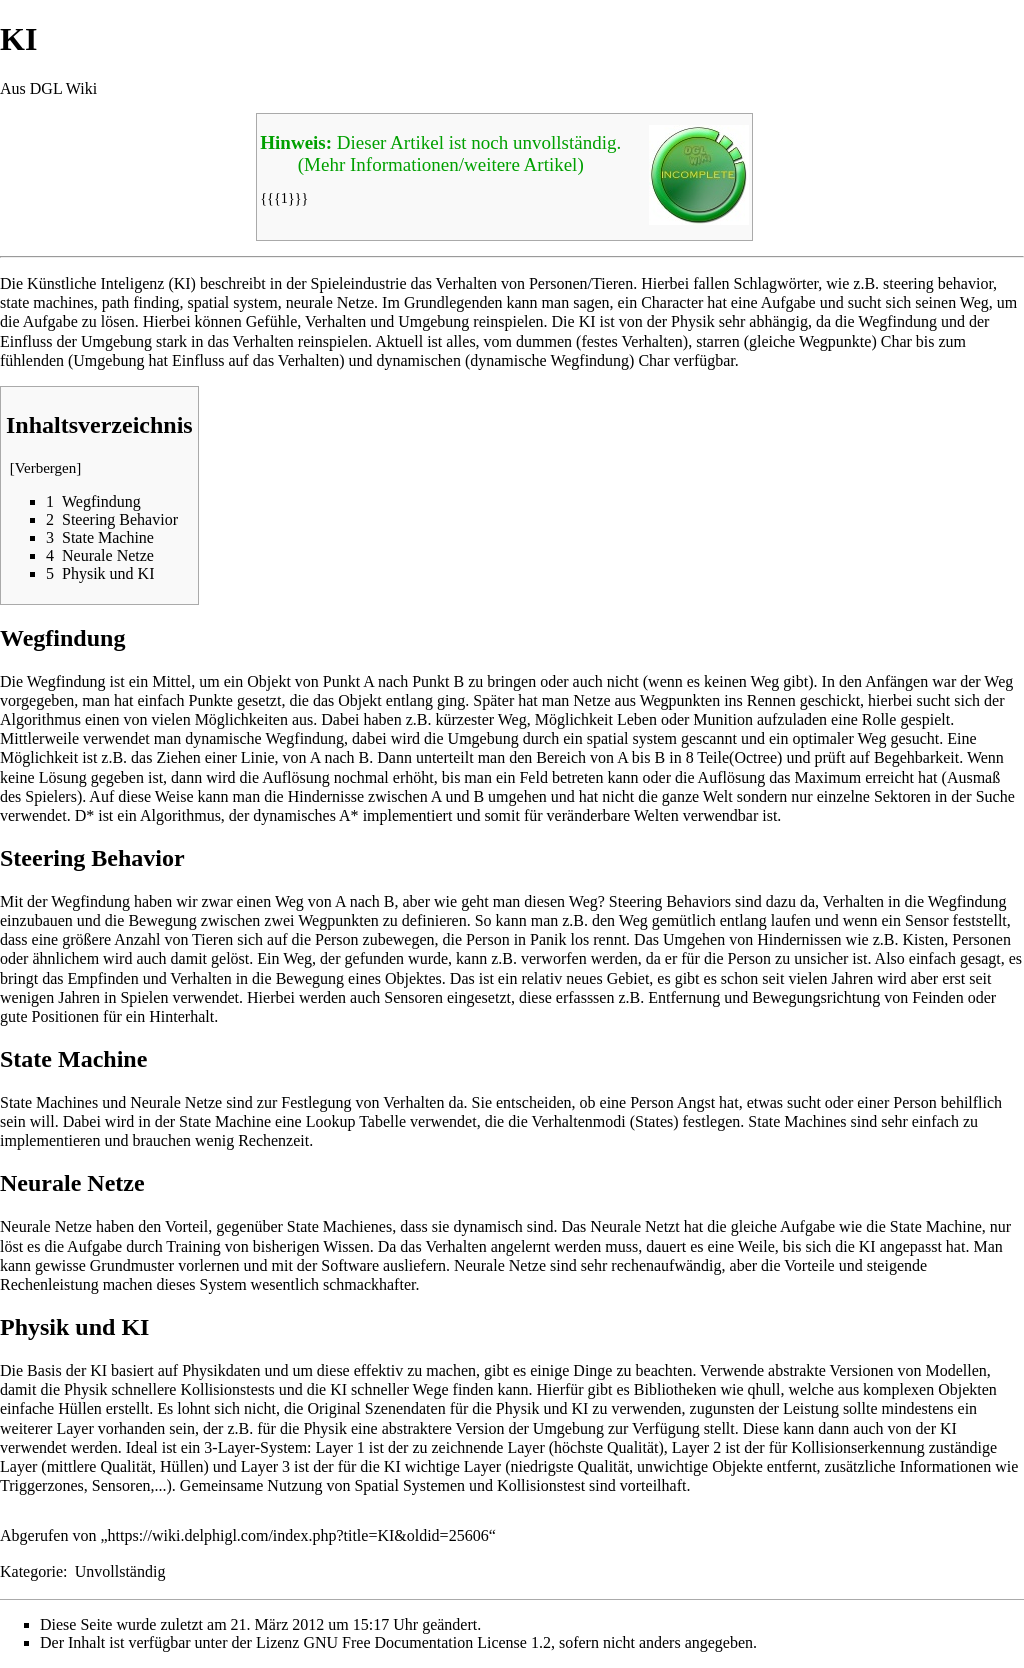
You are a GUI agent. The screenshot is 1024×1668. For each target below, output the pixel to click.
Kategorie (31, 1571)
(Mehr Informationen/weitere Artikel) (441, 164)
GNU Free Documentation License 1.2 (426, 1642)
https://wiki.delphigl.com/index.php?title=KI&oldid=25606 (298, 1535)
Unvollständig (120, 1571)
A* (349, 815)
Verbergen (46, 468)
